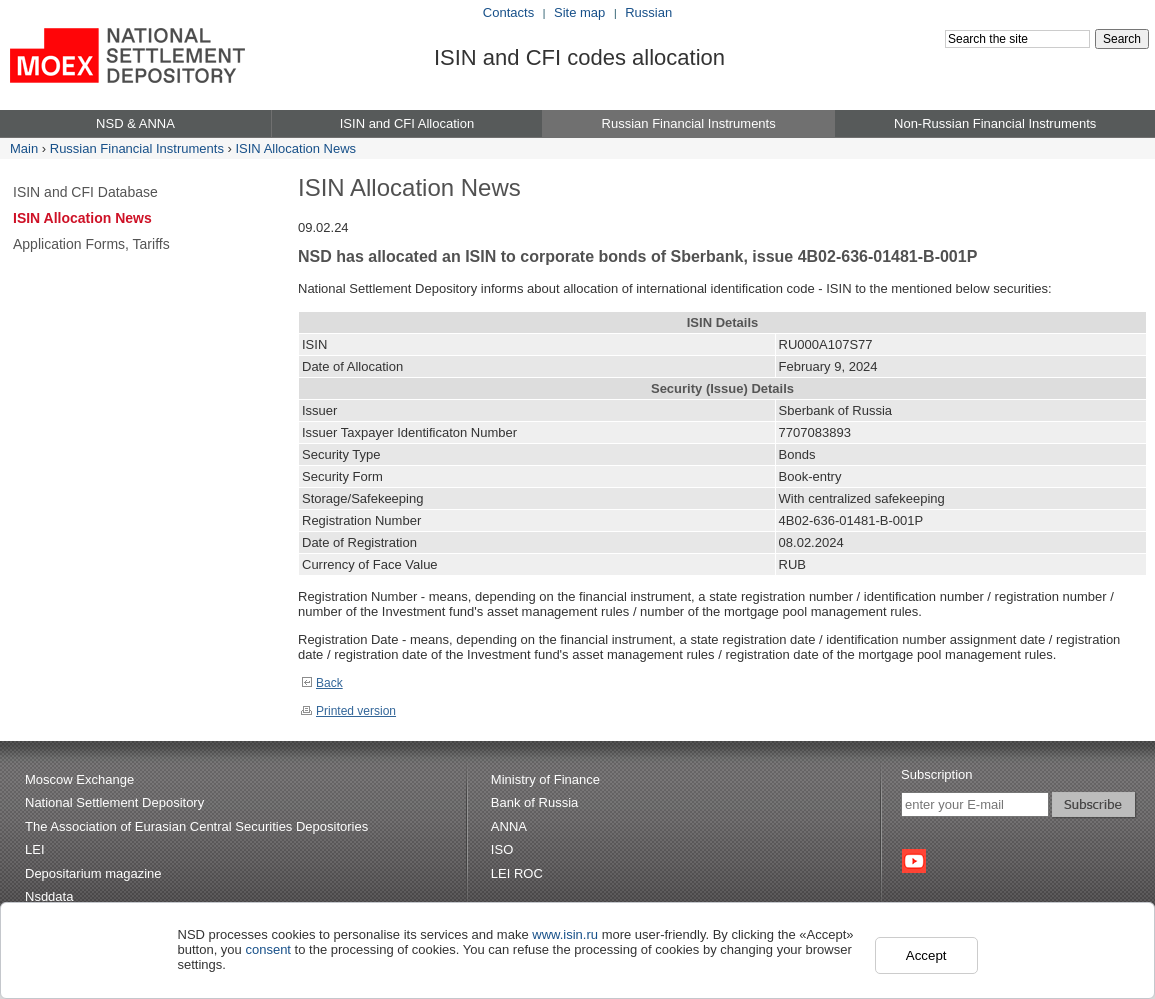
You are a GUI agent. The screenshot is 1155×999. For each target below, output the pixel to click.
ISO (502, 849)
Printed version (348, 711)
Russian (648, 12)
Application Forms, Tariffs (91, 244)
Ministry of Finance (545, 779)
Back (322, 683)
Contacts (508, 12)
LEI (35, 849)
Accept (926, 955)
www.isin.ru (565, 934)
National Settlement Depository (114, 802)
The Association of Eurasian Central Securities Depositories (196, 826)
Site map (579, 12)
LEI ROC (517, 873)
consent (268, 949)
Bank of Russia (534, 802)
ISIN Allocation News (295, 148)
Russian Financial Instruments (137, 148)
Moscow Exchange (79, 779)
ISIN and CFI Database (85, 192)
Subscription (937, 774)
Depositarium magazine (93, 873)
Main (24, 148)
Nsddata (49, 896)
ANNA (509, 826)
